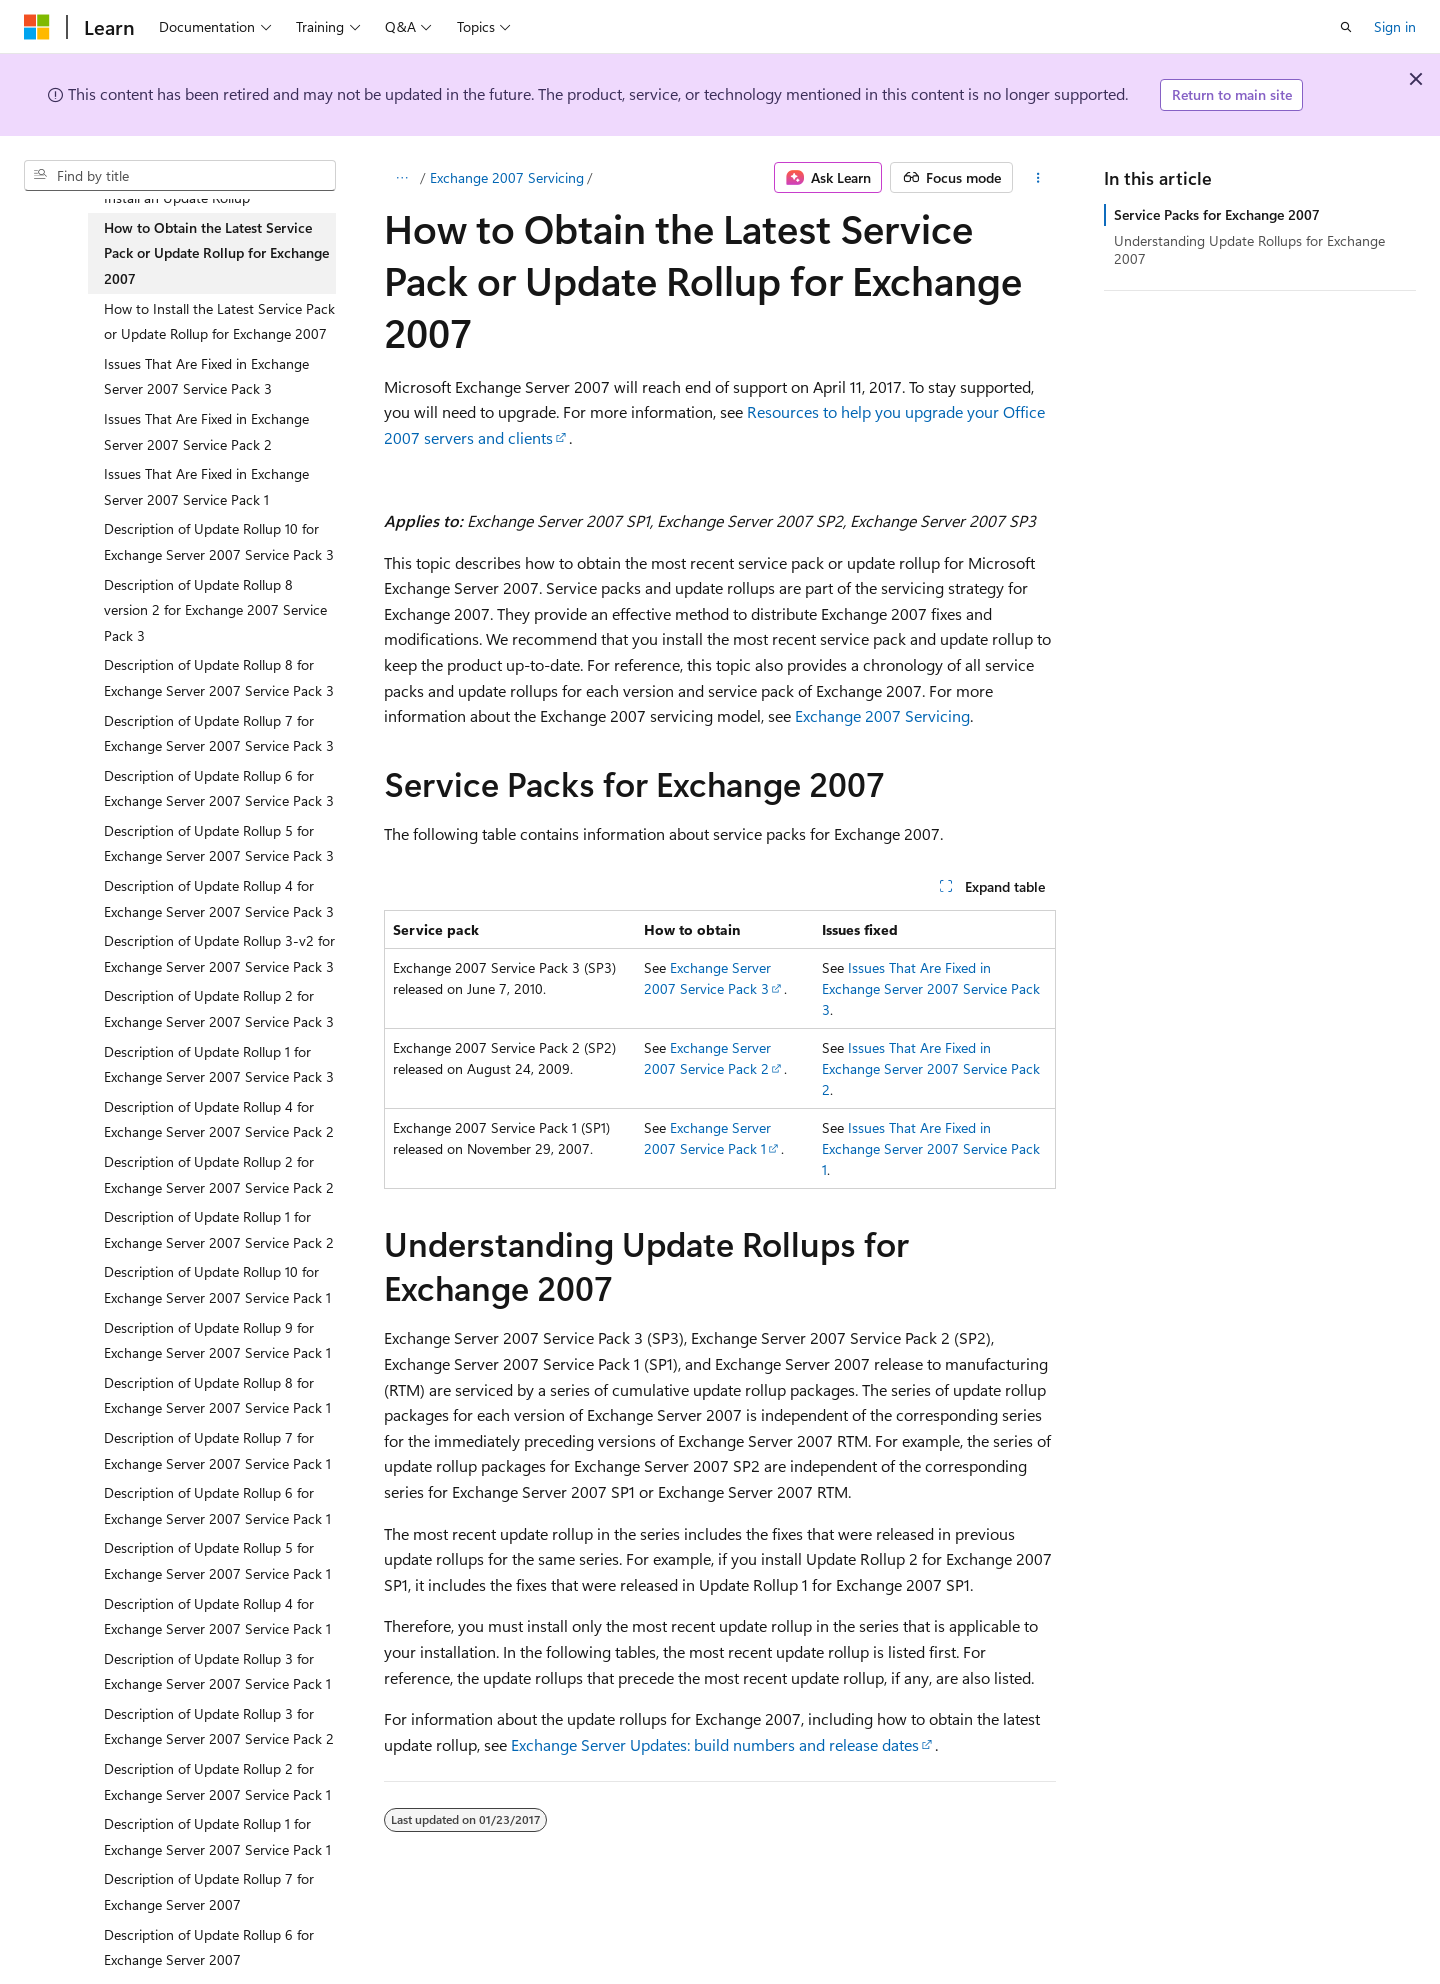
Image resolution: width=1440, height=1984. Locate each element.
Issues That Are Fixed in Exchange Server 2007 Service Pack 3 (931, 988)
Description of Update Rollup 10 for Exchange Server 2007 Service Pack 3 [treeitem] (219, 541)
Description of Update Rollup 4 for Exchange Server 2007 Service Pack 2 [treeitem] (219, 1119)
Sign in (1395, 26)
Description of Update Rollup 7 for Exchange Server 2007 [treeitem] (209, 1891)
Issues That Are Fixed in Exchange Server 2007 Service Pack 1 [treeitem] (206, 486)
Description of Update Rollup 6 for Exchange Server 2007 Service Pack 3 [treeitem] (219, 788)
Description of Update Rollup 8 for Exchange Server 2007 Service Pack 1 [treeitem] (217, 1395)
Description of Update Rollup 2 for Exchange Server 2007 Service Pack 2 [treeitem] (219, 1174)
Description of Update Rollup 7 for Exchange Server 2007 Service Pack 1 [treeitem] (217, 1450)
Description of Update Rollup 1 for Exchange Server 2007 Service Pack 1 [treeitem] (217, 1836)
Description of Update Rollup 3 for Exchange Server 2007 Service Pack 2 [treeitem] (219, 1726)
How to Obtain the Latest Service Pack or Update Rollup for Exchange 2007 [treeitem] (216, 253)
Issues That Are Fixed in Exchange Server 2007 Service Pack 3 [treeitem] (206, 376)
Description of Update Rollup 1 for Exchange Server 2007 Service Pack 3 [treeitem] (219, 1064)
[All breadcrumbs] (401, 178)
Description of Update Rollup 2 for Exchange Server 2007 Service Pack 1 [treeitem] (217, 1781)
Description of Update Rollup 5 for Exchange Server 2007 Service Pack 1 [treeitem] (217, 1560)
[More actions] (1038, 178)
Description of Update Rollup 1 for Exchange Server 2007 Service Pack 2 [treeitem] (219, 1229)
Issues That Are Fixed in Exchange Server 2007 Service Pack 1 (931, 1148)
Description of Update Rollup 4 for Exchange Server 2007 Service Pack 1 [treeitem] (217, 1616)
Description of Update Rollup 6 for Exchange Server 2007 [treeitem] (209, 1947)
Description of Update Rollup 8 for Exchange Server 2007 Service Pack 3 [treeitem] (219, 677)
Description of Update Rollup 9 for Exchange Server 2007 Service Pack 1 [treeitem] (217, 1340)
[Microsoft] (37, 27)
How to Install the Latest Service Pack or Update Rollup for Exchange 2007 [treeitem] (219, 321)
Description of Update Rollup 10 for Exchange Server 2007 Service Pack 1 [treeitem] (217, 1284)
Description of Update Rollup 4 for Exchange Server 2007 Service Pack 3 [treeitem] (219, 898)
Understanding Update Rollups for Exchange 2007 (1249, 249)
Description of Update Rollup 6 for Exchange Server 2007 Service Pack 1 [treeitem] (217, 1505)
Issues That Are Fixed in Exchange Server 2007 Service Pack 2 (931, 1068)
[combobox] (180, 176)
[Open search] (1346, 27)
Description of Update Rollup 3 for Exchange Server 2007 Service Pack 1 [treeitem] (217, 1671)
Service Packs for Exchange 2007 (1217, 214)
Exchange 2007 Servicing (507, 177)
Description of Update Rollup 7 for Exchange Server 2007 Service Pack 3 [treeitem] (219, 733)
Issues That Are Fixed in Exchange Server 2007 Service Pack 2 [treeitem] (206, 431)
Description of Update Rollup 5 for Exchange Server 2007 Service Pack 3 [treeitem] (219, 843)
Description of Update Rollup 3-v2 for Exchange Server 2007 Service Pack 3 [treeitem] (219, 953)
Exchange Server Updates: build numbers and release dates (715, 1744)
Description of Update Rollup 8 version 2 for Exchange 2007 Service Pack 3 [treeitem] (215, 610)
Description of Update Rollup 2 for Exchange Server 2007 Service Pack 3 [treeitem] (219, 1008)
